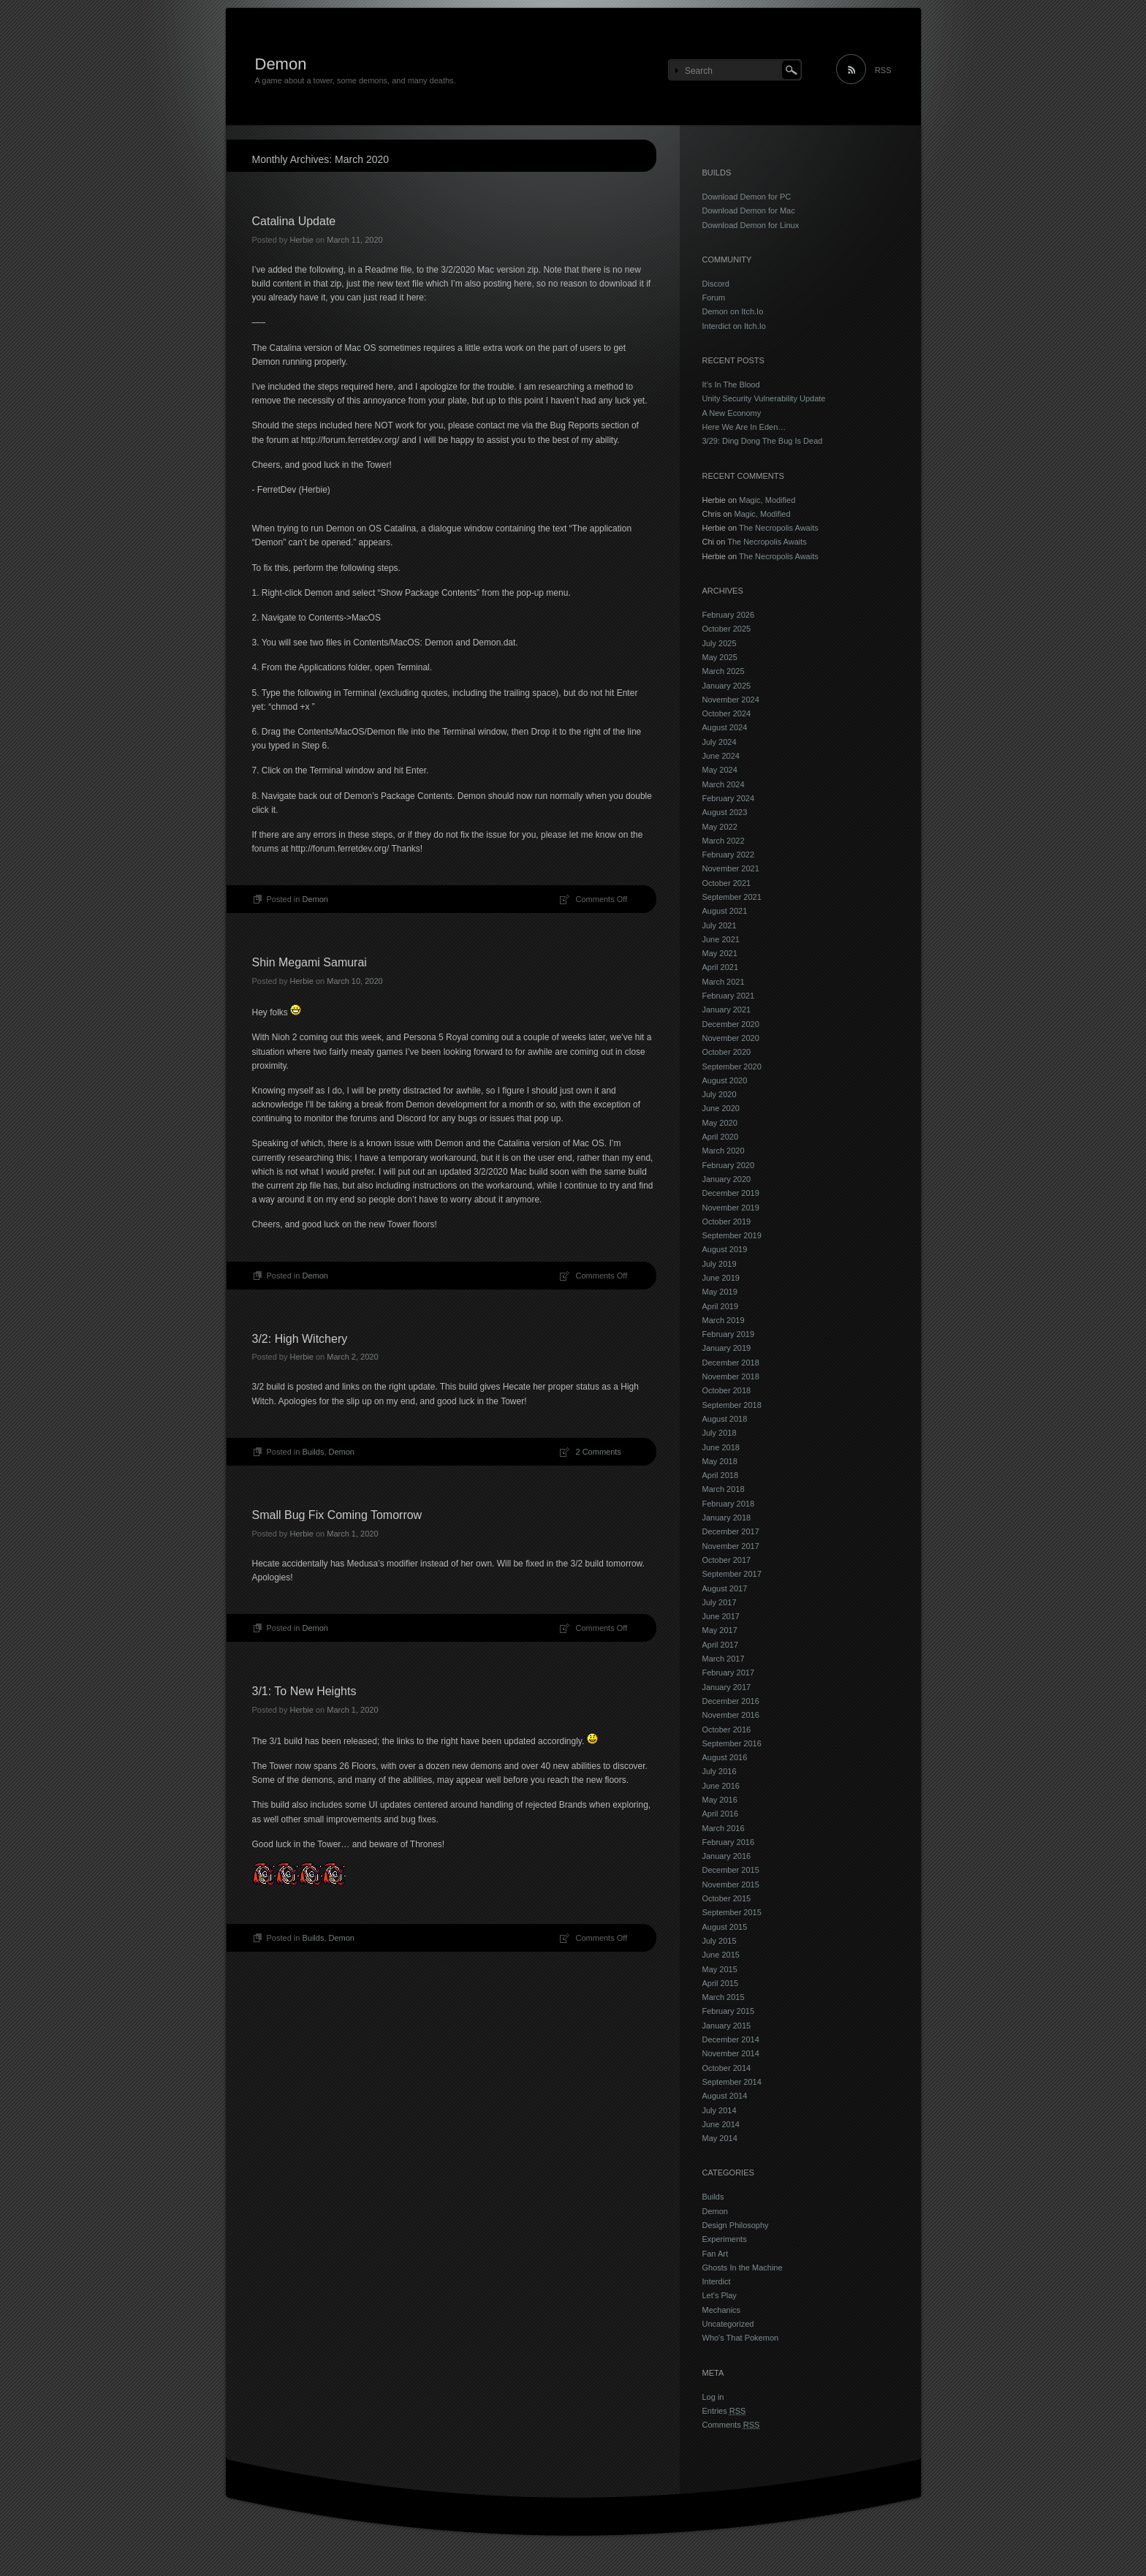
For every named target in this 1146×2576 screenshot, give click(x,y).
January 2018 (726, 1517)
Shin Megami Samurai (309, 962)
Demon (281, 64)
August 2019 (725, 1249)
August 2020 (725, 1080)
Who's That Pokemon (740, 2337)
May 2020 (719, 1122)
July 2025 (719, 643)
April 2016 (720, 1813)
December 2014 (730, 2039)
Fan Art (715, 2253)
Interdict (716, 2281)
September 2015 (732, 1912)
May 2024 (719, 769)
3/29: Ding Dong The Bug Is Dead (762, 440)
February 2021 (728, 995)
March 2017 (723, 1658)
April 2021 (720, 967)
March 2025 (723, 671)
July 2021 (719, 925)
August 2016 (725, 1757)
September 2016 (732, 1743)
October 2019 (726, 1221)
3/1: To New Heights (304, 1691)
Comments (731, 2424)
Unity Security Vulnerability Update (764, 398)
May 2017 (719, 1630)
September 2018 (732, 1405)
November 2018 (730, 1376)
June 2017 (721, 1616)
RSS (883, 70)
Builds (313, 1451)
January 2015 (726, 2025)
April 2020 (720, 1136)
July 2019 (719, 1263)
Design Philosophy (735, 2225)
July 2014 (719, 2110)
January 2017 (726, 1687)
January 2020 (726, 1179)
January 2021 (726, 1009)
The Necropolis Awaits (779, 527)
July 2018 (719, 1432)
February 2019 (728, 1334)
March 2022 (723, 840)
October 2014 (726, 2068)
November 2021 (730, 868)
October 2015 (726, 1898)
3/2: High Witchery (300, 1339)
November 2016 (730, 1715)
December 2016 (730, 1701)
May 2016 (719, 1799)
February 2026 (728, 614)
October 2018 (726, 1390)
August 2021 (725, 910)
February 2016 (728, 1842)
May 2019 (719, 1291)
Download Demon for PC (747, 196)
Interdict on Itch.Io (734, 326)
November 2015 (730, 1884)
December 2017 (730, 1531)
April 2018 (720, 1475)
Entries (724, 2410)
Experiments (724, 2239)
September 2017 (732, 1573)
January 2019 (726, 1348)
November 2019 (730, 1207)
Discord (715, 283)
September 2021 (732, 897)
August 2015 (725, 1926)
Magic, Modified (767, 500)
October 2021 (726, 883)
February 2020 (728, 1165)
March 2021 (723, 981)
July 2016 (719, 1771)
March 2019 (723, 1320)
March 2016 (723, 1828)
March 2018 (723, 1489)
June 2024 (721, 755)
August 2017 (725, 1588)
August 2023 (725, 812)
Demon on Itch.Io (733, 311)
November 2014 (730, 2053)
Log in (713, 2397)
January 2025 (726, 685)
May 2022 (719, 826)
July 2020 (719, 1094)
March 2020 (723, 1150)
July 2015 (719, 1940)
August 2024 (725, 727)
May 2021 (719, 953)
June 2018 (721, 1447)
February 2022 (728, 854)
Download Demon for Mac (748, 210)
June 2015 (721, 1954)
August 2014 (725, 2095)
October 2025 (726, 628)
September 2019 (732, 1235)
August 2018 (725, 1418)
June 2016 (721, 1785)
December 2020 (730, 1024)
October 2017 (726, 1560)
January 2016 (726, 1856)
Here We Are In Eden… (744, 427)
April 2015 (720, 1983)
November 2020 (730, 1038)
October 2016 (726, 1729)
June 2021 (721, 939)
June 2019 (721, 1277)
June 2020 (721, 1108)
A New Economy (732, 413)
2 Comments (598, 1451)
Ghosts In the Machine (742, 2267)
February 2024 (728, 798)
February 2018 (728, 1503)
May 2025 (719, 657)
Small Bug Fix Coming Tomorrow (337, 1515)
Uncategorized (728, 2323)
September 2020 (732, 1066)
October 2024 (726, 713)
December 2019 (730, 1193)
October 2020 (726, 1052)
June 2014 (721, 2124)
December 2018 (730, 1362)
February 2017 (728, 1672)
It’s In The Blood (731, 384)
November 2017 (730, 1546)
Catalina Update (294, 221)
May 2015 (719, 1969)
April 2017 (720, 1644)
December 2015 (730, 1869)
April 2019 (720, 1306)
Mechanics (721, 2310)
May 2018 (719, 1461)
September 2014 (732, 2081)
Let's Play (719, 2295)
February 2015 (728, 2011)
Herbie (301, 239)
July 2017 (719, 1602)
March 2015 (723, 1997)
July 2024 (719, 742)
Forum (714, 297)
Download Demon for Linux (751, 225)
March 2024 (723, 784)
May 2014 (719, 2138)
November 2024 (730, 699)
